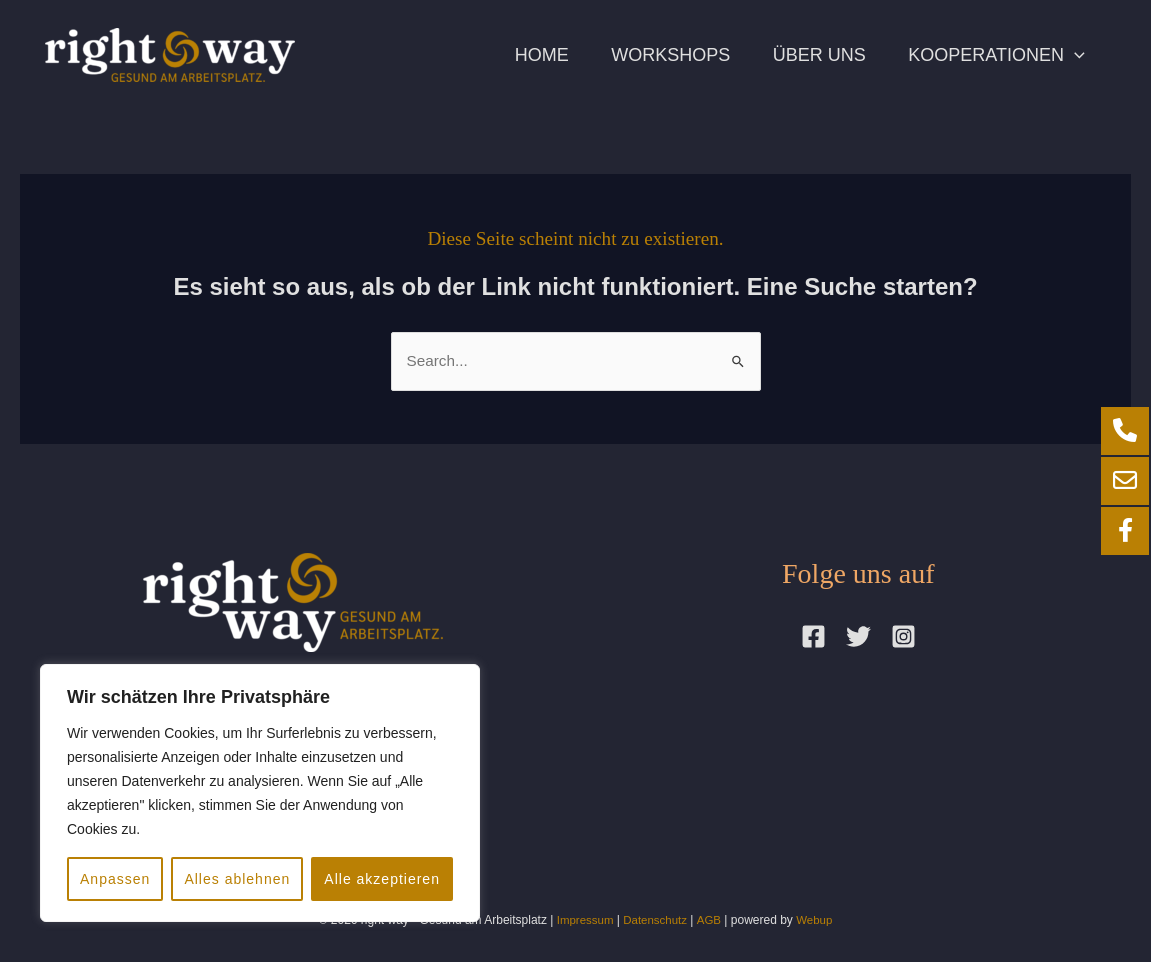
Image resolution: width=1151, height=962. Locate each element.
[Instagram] (903, 637)
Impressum (582, 921)
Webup (817, 921)
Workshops (651, 55)
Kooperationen (993, 55)
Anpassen (115, 879)
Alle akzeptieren (382, 879)
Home (515, 55)
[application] (1070, 55)
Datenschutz (655, 921)
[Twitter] (858, 637)
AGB (710, 921)
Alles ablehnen (237, 879)
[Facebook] (813, 637)
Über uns (807, 55)
